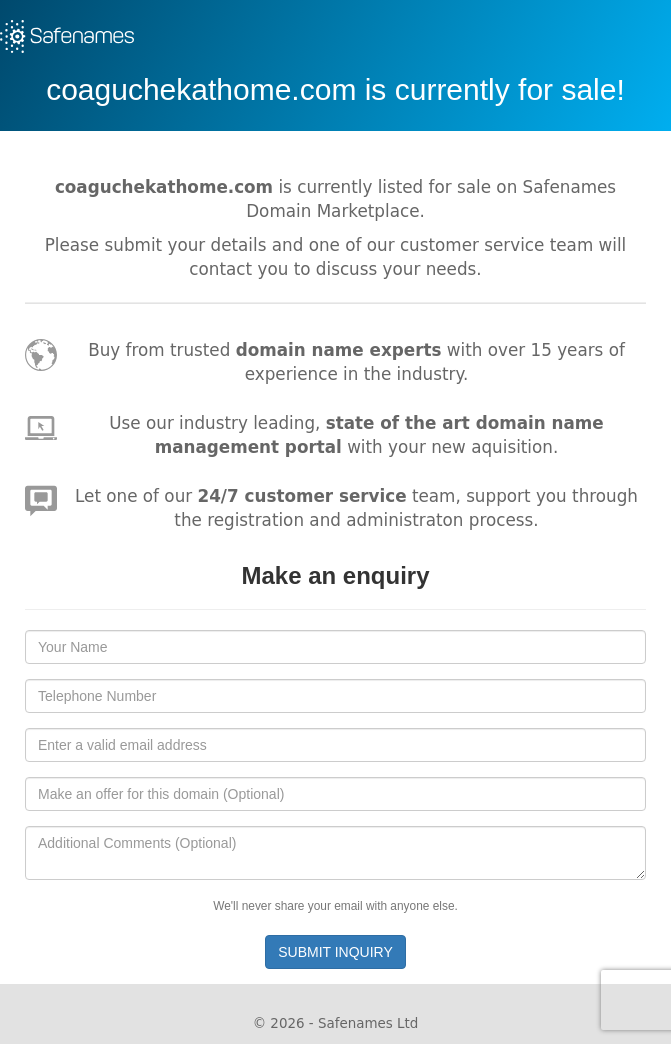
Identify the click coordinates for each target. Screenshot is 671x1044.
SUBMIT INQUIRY (335, 952)
